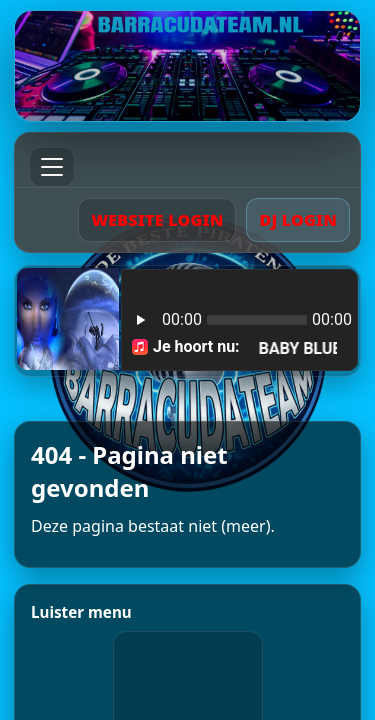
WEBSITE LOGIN (157, 220)
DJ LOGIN (298, 220)
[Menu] (52, 167)
